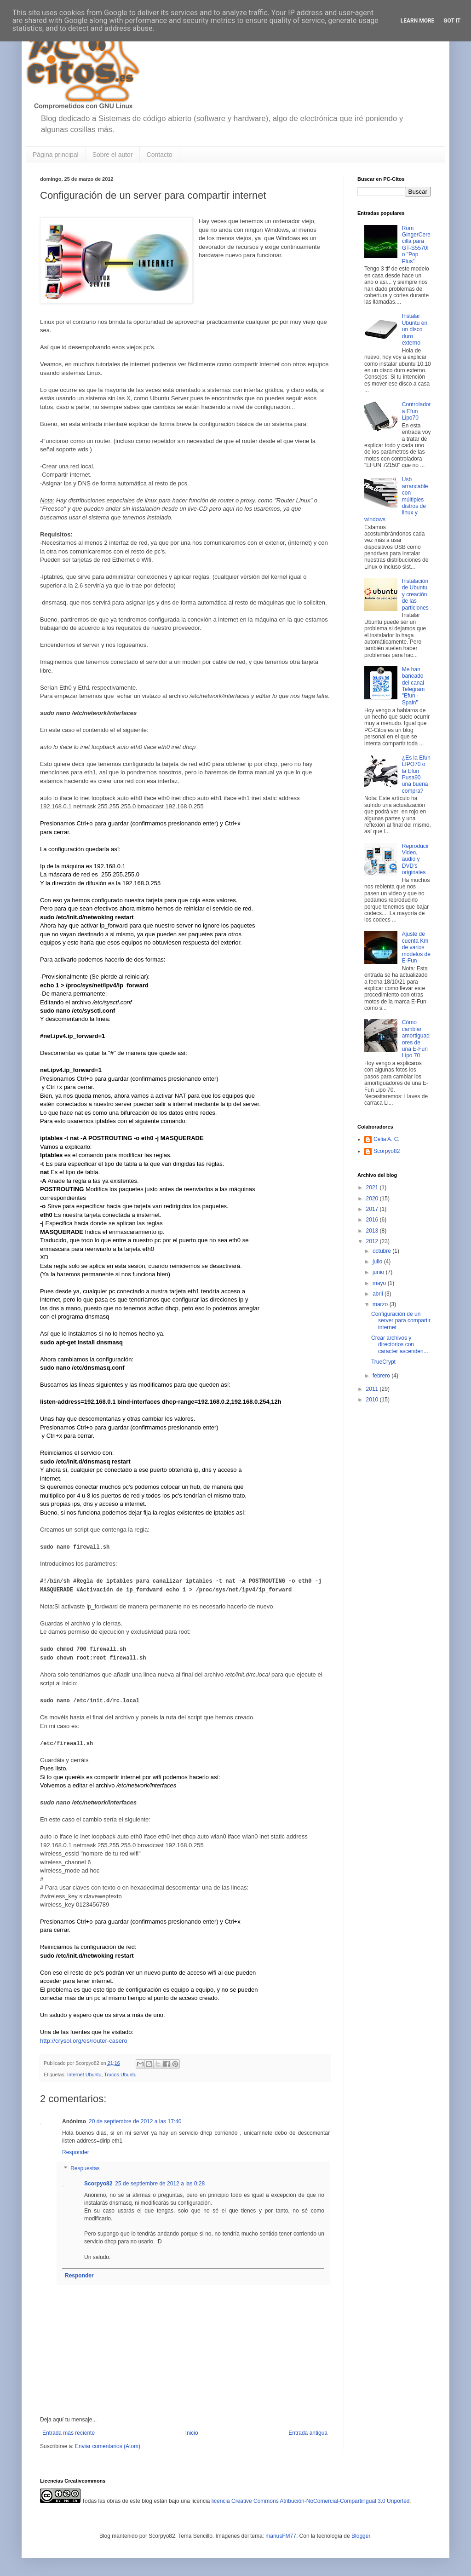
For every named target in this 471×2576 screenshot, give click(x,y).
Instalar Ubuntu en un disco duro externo (414, 329)
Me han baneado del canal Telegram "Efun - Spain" (413, 686)
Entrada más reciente (68, 2432)
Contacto (159, 154)
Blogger (360, 2535)
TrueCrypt (383, 1362)
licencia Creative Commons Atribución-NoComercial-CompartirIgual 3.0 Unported (311, 2499)
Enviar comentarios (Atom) (107, 2445)
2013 (373, 1230)
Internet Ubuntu (84, 2073)
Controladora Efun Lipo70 (416, 411)
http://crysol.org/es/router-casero (83, 2039)
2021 (373, 1187)
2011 (373, 1389)
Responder (75, 2151)
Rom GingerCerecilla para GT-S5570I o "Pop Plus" (416, 245)
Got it (451, 20)
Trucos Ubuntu (120, 2073)
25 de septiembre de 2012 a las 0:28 (160, 2182)
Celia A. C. (386, 1139)
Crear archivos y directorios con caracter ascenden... (399, 1344)
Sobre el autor (112, 154)
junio (379, 1272)
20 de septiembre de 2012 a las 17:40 (135, 2120)
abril (379, 1294)
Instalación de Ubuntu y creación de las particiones (415, 594)
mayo (380, 1283)
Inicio (191, 2432)
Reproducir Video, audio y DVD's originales (415, 859)
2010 (373, 1399)
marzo (381, 1304)
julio (378, 1261)
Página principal (56, 154)
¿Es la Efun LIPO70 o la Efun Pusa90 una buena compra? (416, 774)
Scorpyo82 (98, 2182)
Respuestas (84, 2167)
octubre (382, 1251)
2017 (373, 1209)
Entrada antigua (307, 2432)
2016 (373, 1219)
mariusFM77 (280, 2535)
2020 (373, 1198)
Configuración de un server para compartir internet (401, 1321)
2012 (373, 1241)
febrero (382, 1375)
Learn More (418, 20)
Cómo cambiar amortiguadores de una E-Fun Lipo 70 (416, 1039)
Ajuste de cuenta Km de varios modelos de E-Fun (416, 947)
